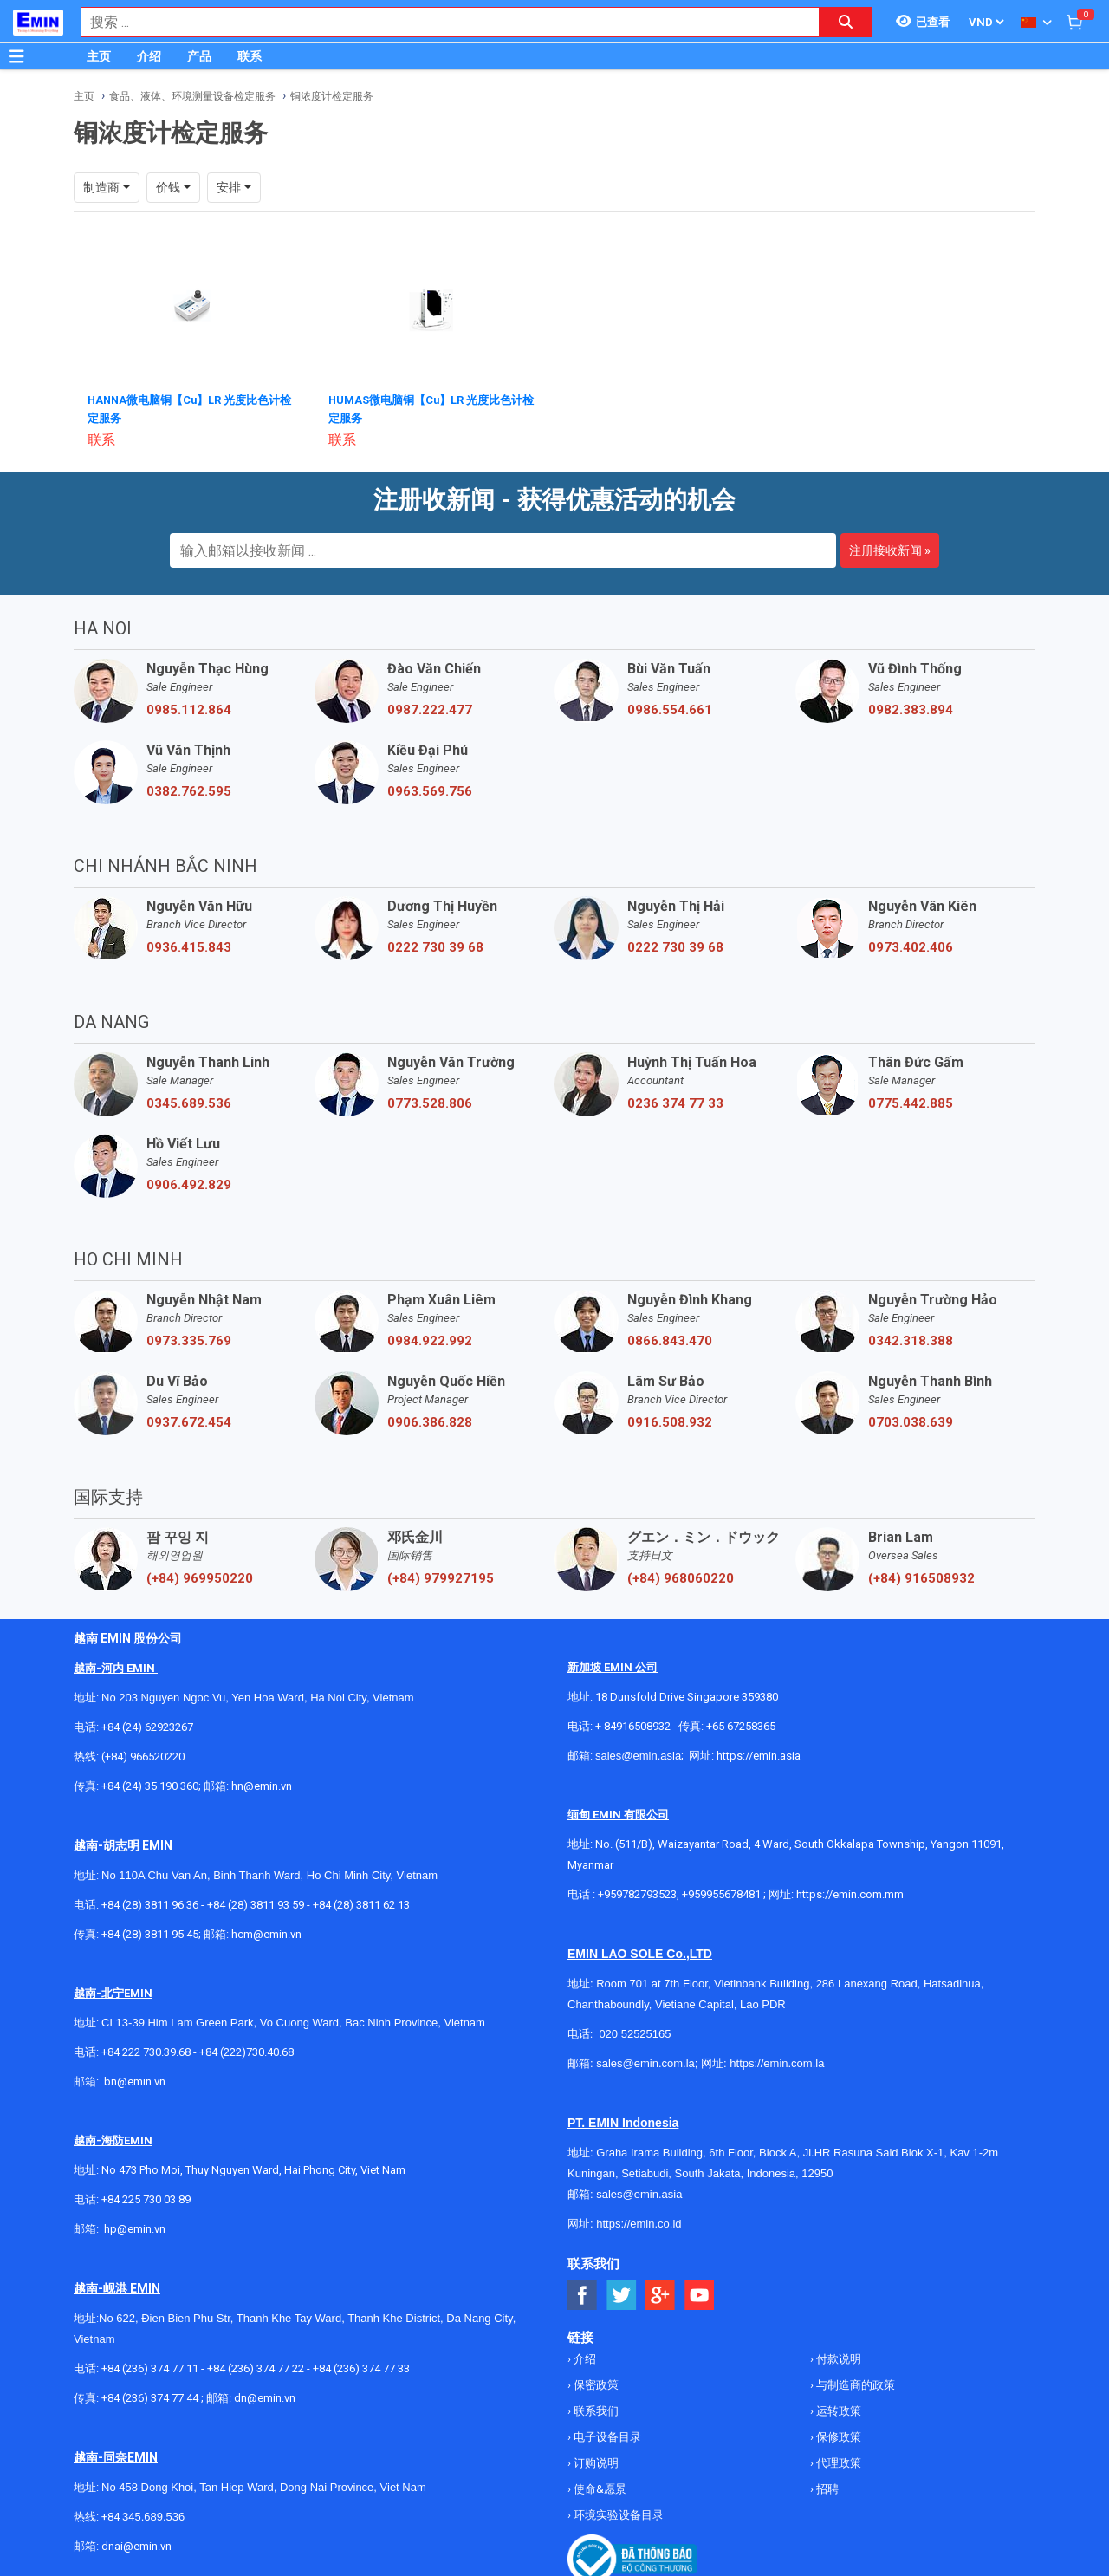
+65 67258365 (740, 1724)
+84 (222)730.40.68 (246, 2050)
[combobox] (441, 22)
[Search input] (441, 22)
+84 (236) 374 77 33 (361, 2366)
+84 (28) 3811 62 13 (361, 1902)
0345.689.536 (188, 1101)
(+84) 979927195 (440, 1576)
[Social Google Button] (660, 2294)
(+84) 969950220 (199, 1576)
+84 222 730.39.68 (147, 2050)
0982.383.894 (910, 708)
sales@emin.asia (638, 1753)
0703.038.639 (910, 1420)
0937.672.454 (188, 1420)
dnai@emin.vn (136, 2544)
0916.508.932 (669, 1420)
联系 (249, 56)
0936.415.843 (188, 945)
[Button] (16, 56)
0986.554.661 (669, 708)
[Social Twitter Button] (621, 2294)
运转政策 (837, 2409)
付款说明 (837, 2357)
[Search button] (846, 22)
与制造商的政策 (854, 2383)
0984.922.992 (429, 1339)
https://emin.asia (759, 1753)
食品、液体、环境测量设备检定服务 (192, 96)
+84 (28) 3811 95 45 (149, 1932)
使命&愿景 (598, 2487)
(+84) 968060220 (680, 1576)
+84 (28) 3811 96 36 (149, 1902)
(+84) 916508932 (921, 1576)
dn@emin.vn (264, 2396)
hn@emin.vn (261, 1784)
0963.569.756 (429, 789)
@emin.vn (141, 2227)
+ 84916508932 (633, 1724)
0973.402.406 (910, 945)
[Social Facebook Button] (582, 2294)
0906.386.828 (429, 1420)
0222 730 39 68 (435, 945)
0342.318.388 (910, 1339)
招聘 (826, 2487)
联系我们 (595, 2409)
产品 (199, 56)
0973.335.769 (188, 1339)
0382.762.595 (188, 789)
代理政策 (837, 2461)
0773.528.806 (429, 1101)
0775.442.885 (910, 1101)
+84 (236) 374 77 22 (255, 2366)
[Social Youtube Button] (699, 2294)
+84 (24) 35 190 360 (149, 1784)
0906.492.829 (188, 1183)
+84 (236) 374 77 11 (149, 2366)
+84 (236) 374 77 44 (149, 2396)
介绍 (149, 56)
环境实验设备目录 (617, 2513)
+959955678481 (722, 1892)
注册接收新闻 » (890, 549)
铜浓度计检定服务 (331, 96)
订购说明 (595, 2461)
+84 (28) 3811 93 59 (255, 1902)
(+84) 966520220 (143, 1754)
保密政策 (595, 2383)
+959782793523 (637, 1892)
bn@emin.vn (134, 2079)
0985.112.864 (188, 708)
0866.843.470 (669, 1339)
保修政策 (837, 2435)
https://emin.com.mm (850, 1892)
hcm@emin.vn (266, 1932)
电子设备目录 (606, 2435)
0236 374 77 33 (675, 1101)
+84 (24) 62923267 (147, 1725)
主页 (99, 56)
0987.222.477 (429, 708)
